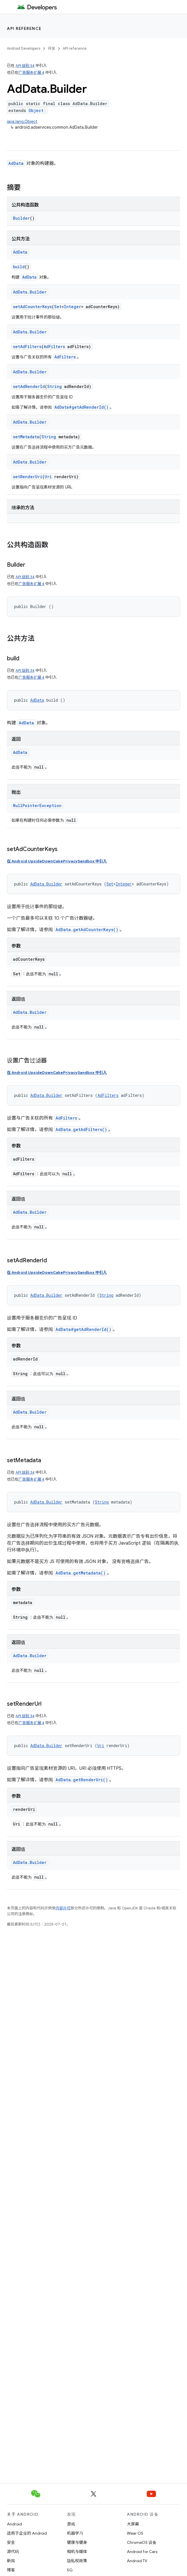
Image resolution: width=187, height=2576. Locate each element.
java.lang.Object (22, 121)
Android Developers (23, 48)
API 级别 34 (25, 65)
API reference (24, 28)
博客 (11, 2570)
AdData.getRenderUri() (82, 1779)
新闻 (11, 2560)
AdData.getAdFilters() (81, 1129)
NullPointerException (37, 805)
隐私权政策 (77, 2560)
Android (14, 2524)
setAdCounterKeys (32, 306)
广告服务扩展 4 (31, 72)
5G (70, 2570)
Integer (72, 306)
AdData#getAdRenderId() (81, 407)
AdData (16, 163)
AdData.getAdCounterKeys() (87, 929)
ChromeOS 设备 (142, 2542)
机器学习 (75, 2533)
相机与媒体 (77, 2551)
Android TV (137, 2560)
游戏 (71, 2524)
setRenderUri (27, 476)
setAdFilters (27, 346)
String (54, 386)
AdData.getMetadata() (81, 1573)
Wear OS (135, 2533)
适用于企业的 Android (27, 2533)
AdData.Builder (30, 292)
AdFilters (54, 346)
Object (35, 110)
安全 (11, 2542)
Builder (21, 218)
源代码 (13, 2551)
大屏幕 (133, 2524)
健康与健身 (77, 2542)
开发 (51, 48)
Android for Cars (142, 2551)
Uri (48, 476)
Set (58, 306)
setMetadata (26, 436)
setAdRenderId (29, 386)
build (19, 266)
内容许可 (63, 1908)
